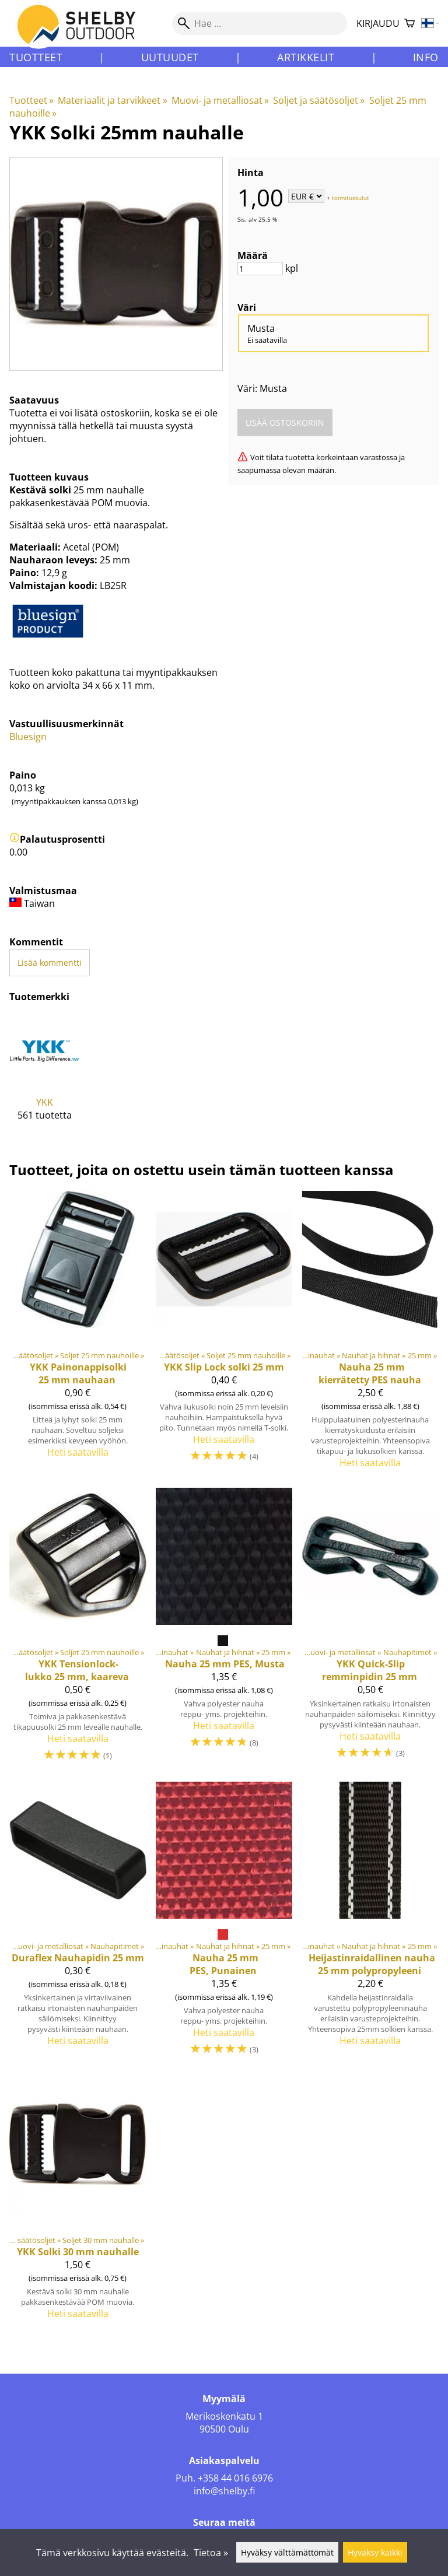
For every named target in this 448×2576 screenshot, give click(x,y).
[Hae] (259, 23)
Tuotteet (35, 57)
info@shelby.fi (224, 2490)
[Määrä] (260, 268)
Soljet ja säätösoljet (319, 100)
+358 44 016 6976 (235, 2478)
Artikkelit (305, 57)
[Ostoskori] (409, 23)
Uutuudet (170, 57)
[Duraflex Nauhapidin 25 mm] (77, 1924)
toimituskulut (350, 197)
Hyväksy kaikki (375, 2552)
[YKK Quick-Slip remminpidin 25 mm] (370, 1630)
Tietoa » (211, 2552)
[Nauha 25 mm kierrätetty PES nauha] (370, 1334)
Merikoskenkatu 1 (224, 2416)
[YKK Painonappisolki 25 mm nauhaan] (77, 1334)
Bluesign (28, 736)
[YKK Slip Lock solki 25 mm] (224, 1334)
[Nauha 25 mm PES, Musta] (224, 1630)
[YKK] (44, 1077)
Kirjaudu (378, 23)
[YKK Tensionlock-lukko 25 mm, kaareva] (77, 1630)
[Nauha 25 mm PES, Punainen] (224, 1924)
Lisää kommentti (50, 962)
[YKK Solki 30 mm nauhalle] (77, 2202)
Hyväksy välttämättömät (287, 2552)
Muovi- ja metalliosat (220, 100)
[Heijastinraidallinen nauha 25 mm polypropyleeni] (370, 1924)
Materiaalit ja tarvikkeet (112, 100)
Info (426, 57)
